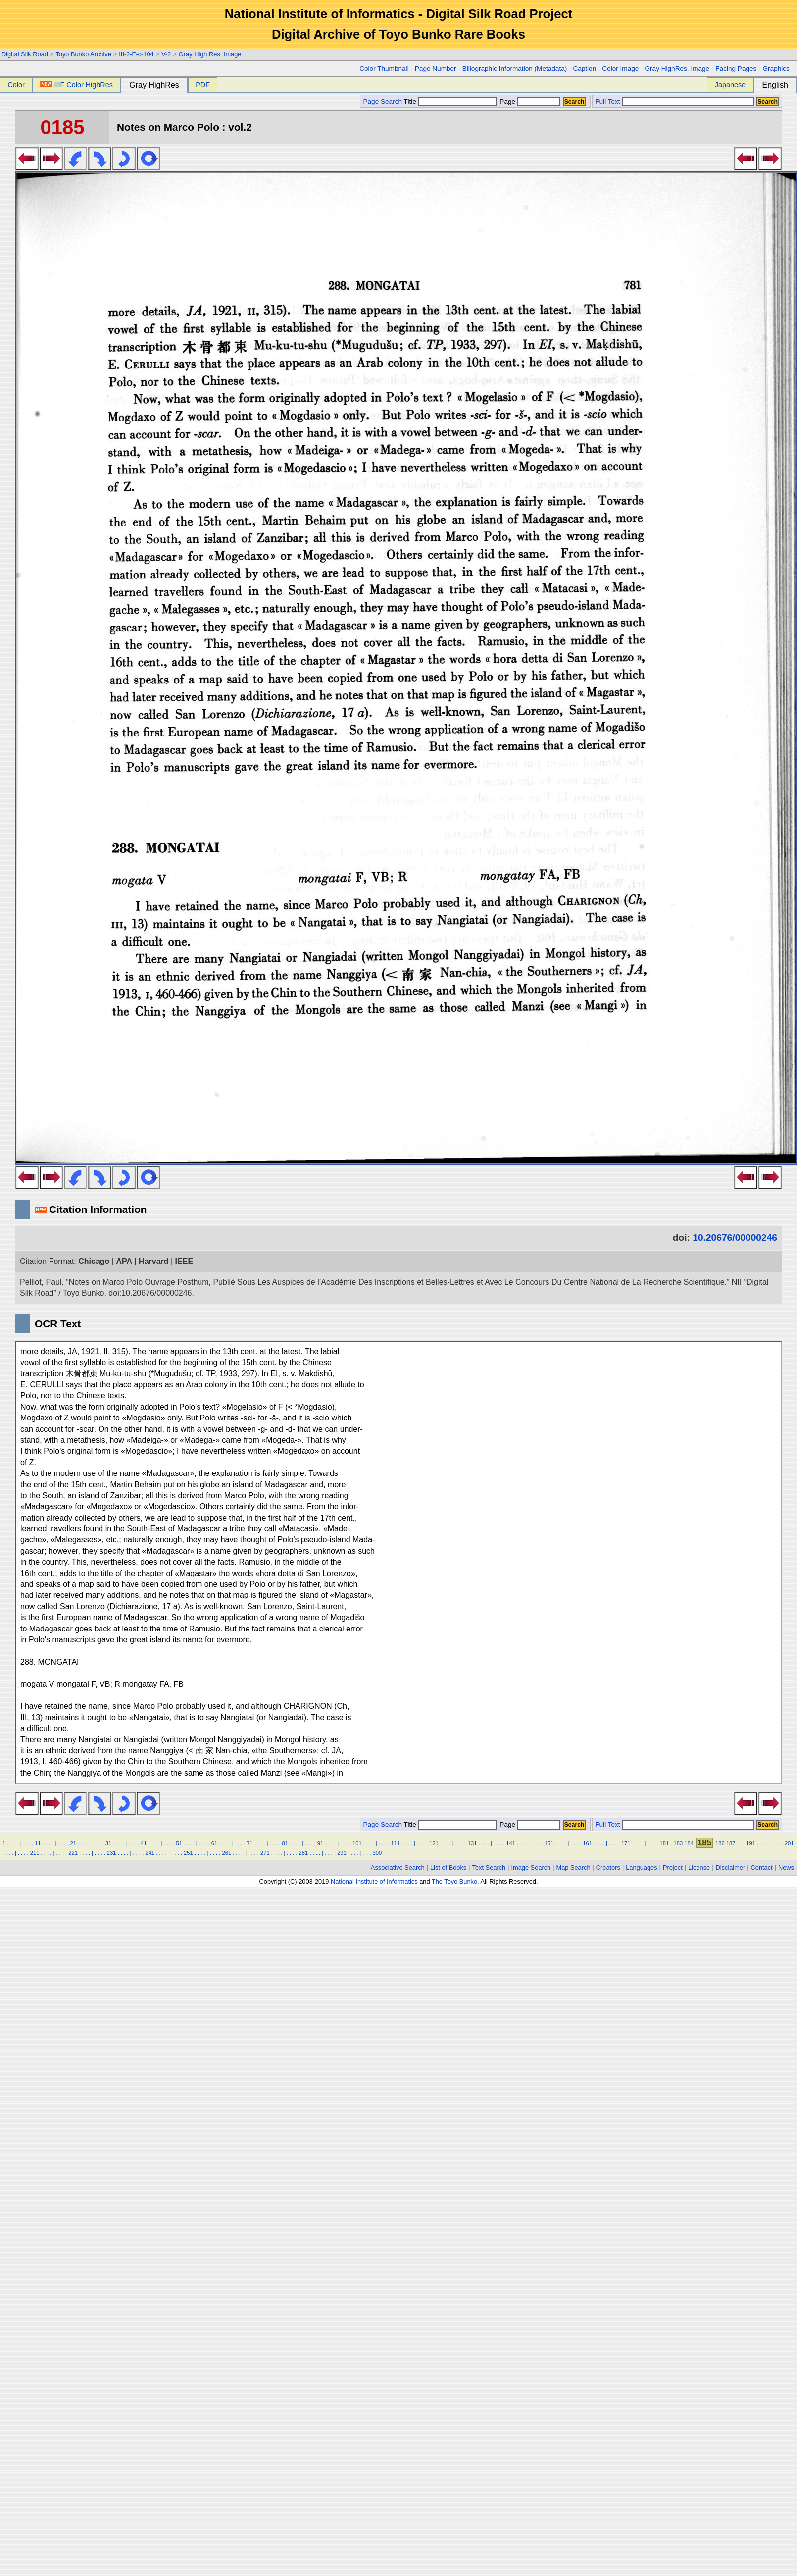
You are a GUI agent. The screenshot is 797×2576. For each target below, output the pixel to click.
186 (720, 1843)
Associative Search (398, 1867)
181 (664, 1843)
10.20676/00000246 (735, 1237)
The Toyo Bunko (454, 1881)
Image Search (531, 1867)
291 (342, 1853)
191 (750, 1843)
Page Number (435, 68)
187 (731, 1843)
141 (510, 1843)
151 (549, 1843)
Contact (762, 1867)
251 (188, 1853)
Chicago (93, 1261)
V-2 (166, 54)
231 (111, 1853)
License (699, 1867)
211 (35, 1853)
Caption (584, 68)
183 (678, 1843)
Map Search (573, 1867)
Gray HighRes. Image (677, 68)
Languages (641, 1867)
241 (149, 1853)
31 (108, 1843)
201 (789, 1843)
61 (214, 1843)
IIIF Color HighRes (76, 85)
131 (472, 1843)
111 (395, 1843)
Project (673, 1867)
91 (320, 1843)
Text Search (489, 1867)
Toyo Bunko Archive (83, 54)
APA (124, 1261)
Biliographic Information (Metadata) (514, 68)
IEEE (184, 1261)
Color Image (620, 68)
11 (38, 1843)
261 (227, 1853)
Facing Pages (735, 68)
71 (249, 1843)
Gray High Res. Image (210, 54)
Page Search (382, 101)
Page (529, 101)
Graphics (775, 68)
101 (357, 1843)
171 (626, 1843)
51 (179, 1843)
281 (303, 1853)
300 (377, 1853)
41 (144, 1843)
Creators (608, 1867)
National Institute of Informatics (374, 1881)
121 (434, 1843)
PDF (203, 85)
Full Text (607, 101)
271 (265, 1853)
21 (73, 1843)
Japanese (730, 85)
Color (15, 85)
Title (450, 101)
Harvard (153, 1261)
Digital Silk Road (24, 54)
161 (587, 1843)
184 (689, 1843)
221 (73, 1853)
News (786, 1867)
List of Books (448, 1867)
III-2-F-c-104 (136, 54)
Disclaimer (731, 1867)
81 (285, 1843)
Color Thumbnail (383, 68)
